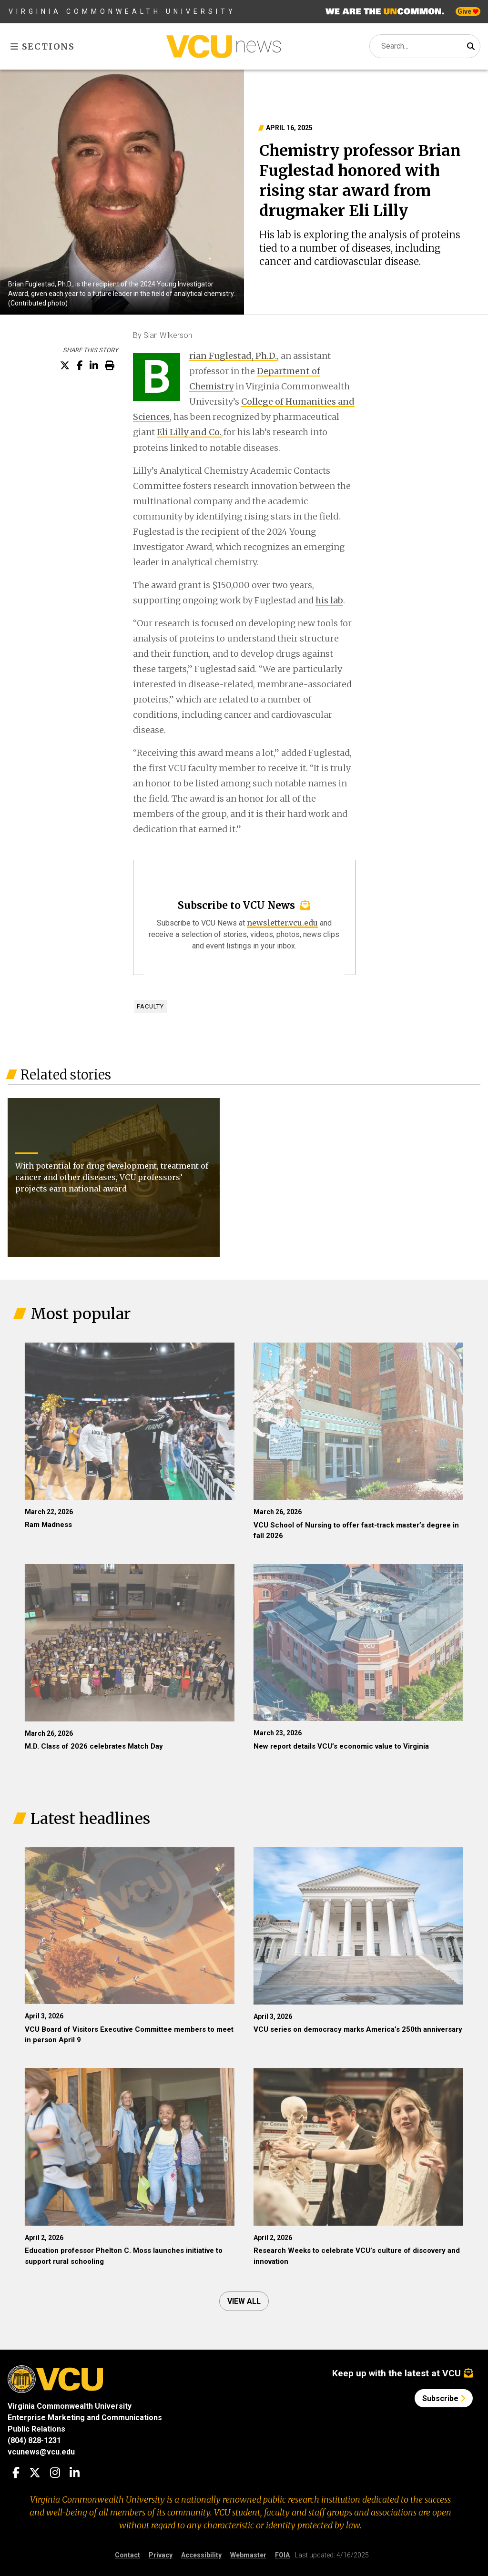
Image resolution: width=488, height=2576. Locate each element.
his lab (329, 600)
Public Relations (36, 2428)
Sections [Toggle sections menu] (42, 46)
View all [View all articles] (244, 2301)
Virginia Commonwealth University (122, 11)
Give (468, 11)
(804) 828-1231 (34, 2440)
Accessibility (201, 2555)
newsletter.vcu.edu (282, 923)
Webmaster (248, 2555)
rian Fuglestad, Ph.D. (233, 355)
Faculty (150, 1006)
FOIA (282, 2555)
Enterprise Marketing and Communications (85, 2417)
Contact (127, 2555)
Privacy (161, 2555)
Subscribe (443, 2398)
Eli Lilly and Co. (189, 432)
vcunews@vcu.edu (41, 2451)
